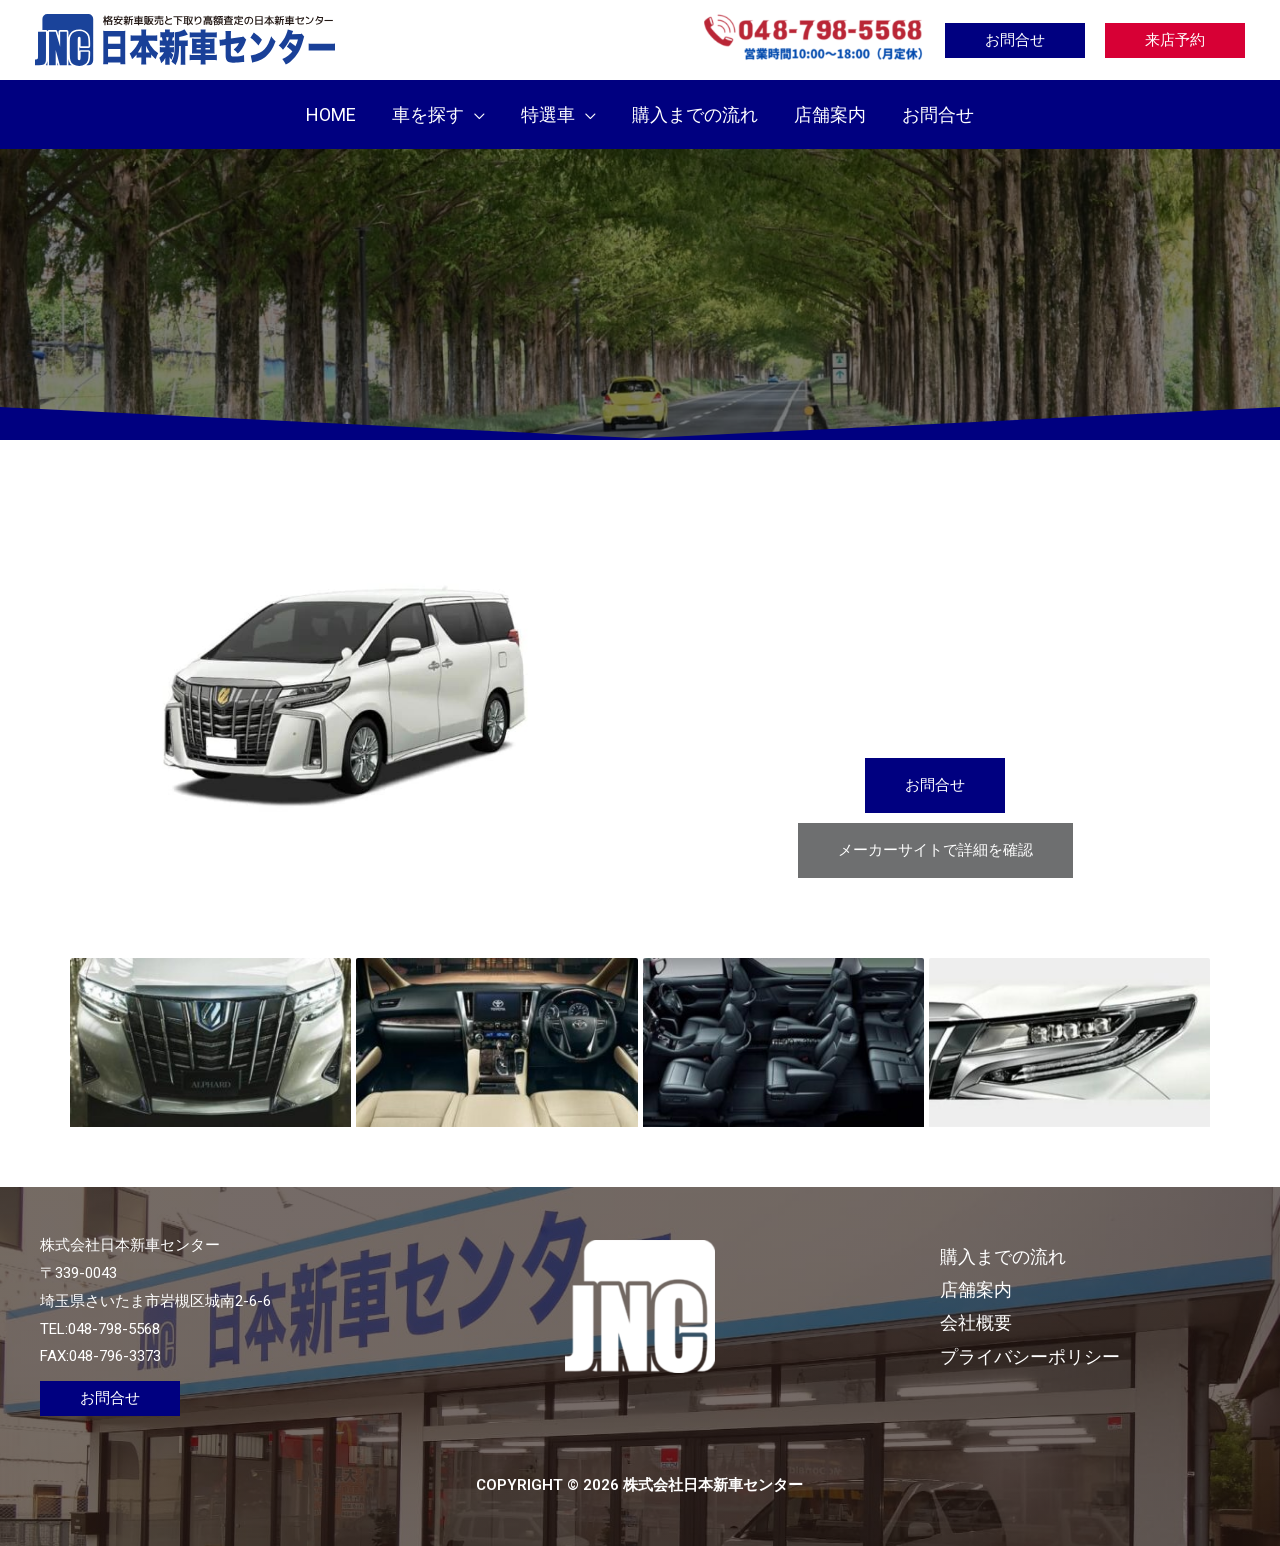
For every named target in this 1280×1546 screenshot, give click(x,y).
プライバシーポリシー (1030, 1356)
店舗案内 (976, 1289)
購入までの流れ (1003, 1256)
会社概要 (976, 1322)
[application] (474, 114)
